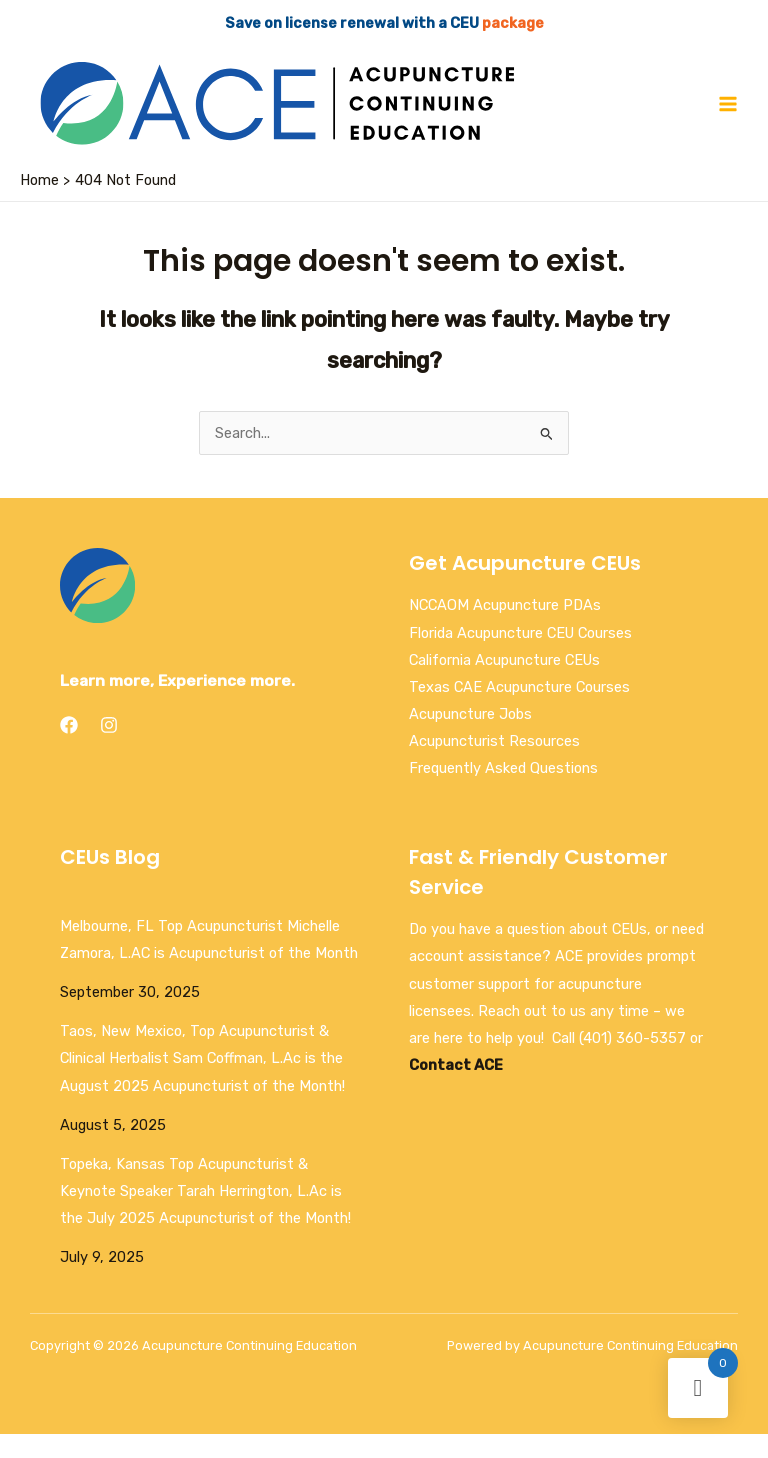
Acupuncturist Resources (494, 765)
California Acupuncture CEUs (504, 683)
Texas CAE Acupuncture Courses (519, 710)
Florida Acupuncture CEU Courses (520, 656)
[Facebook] (69, 749)
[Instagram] (109, 749)
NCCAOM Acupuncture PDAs (505, 629)
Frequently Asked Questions (503, 792)
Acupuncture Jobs (470, 737)
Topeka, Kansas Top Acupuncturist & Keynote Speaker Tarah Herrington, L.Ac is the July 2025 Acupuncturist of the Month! (205, 1214)
